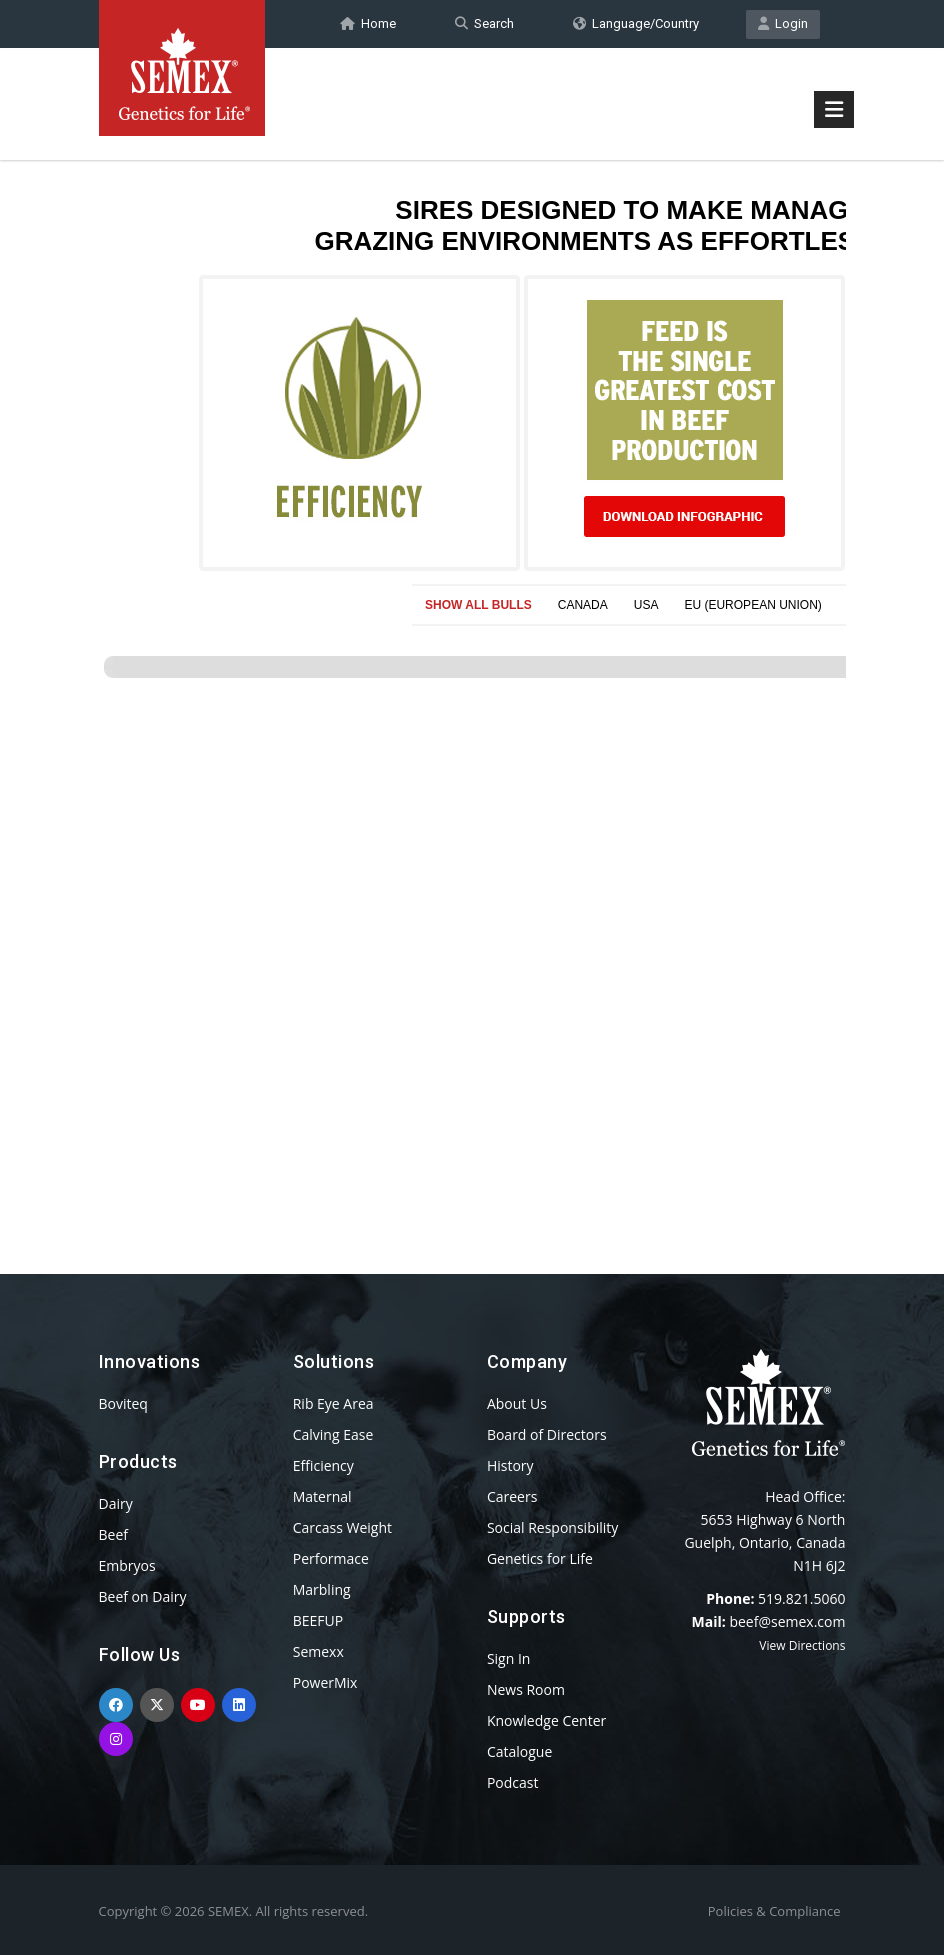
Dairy (116, 1503)
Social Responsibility (552, 1527)
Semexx (318, 1651)
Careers (512, 1496)
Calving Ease (333, 1434)
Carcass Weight (342, 1527)
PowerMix (325, 1682)
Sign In (509, 1658)
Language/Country (636, 23)
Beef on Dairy (143, 1596)
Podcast (513, 1782)
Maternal (322, 1496)
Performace (331, 1558)
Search (484, 23)
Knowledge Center (546, 1720)
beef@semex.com (787, 1621)
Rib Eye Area (333, 1403)
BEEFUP (318, 1620)
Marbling (322, 1589)
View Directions (802, 1645)
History (510, 1465)
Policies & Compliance (774, 1911)
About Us (517, 1403)
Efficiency (323, 1465)
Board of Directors (547, 1434)
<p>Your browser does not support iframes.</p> (472, 678)
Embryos (127, 1565)
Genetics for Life (540, 1558)
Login (783, 23)
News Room (526, 1689)
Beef (113, 1534)
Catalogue (519, 1751)
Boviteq (123, 1403)
